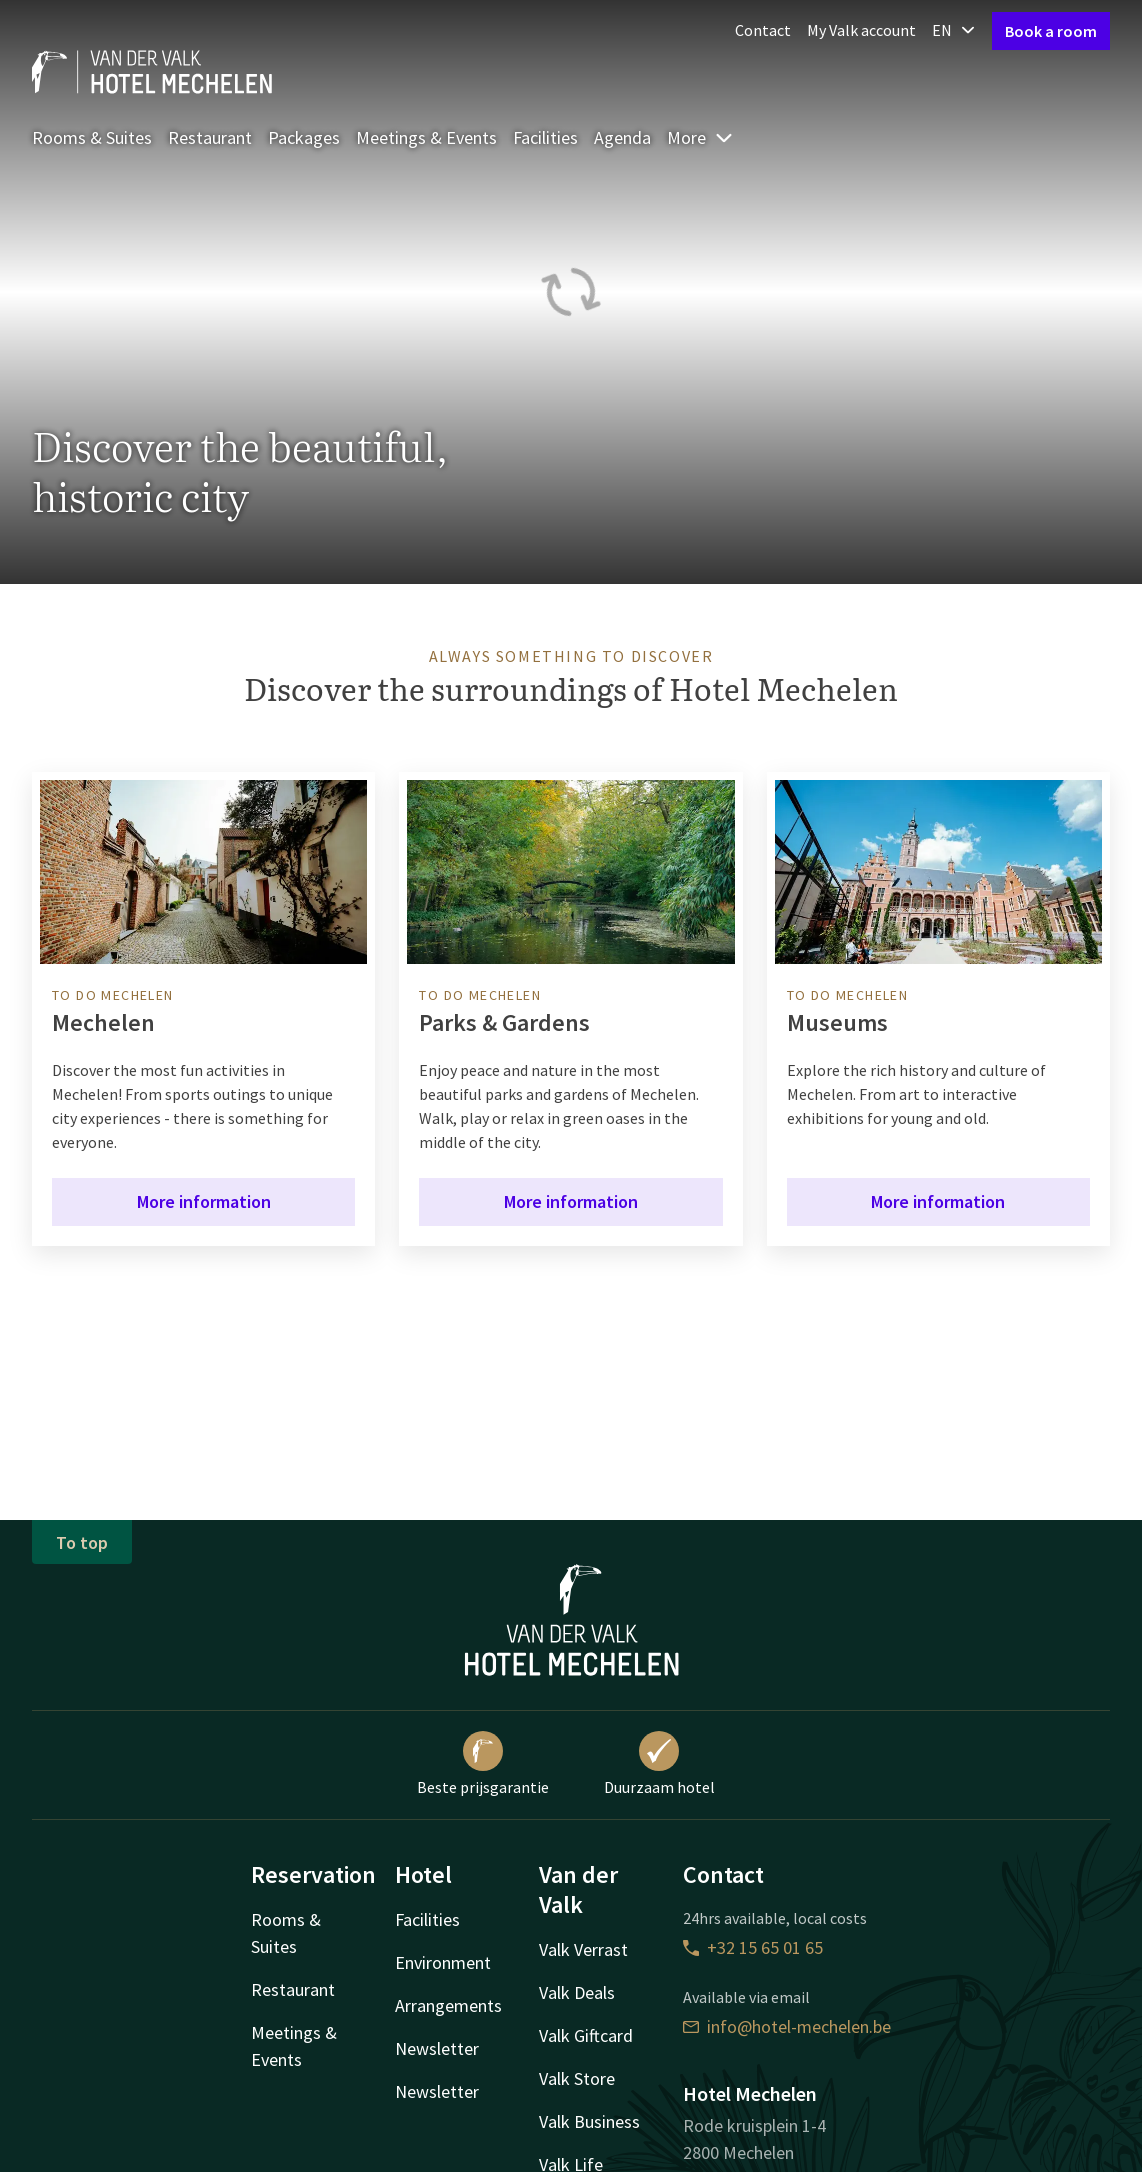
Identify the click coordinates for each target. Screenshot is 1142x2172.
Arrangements (448, 2005)
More (700, 137)
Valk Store (577, 2078)
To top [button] (82, 1542)
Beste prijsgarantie (483, 1764)
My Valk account (861, 30)
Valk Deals (577, 1992)
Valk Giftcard (586, 2035)
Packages (304, 137)
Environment (443, 1962)
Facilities (545, 137)
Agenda (622, 137)
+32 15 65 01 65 (753, 1947)
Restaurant (210, 137)
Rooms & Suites (92, 137)
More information (204, 1201)
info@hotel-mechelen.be (787, 2026)
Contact (763, 30)
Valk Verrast (583, 1949)
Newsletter (437, 2048)
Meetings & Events (426, 137)
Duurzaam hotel (659, 1764)
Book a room (1051, 31)
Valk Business (589, 2121)
